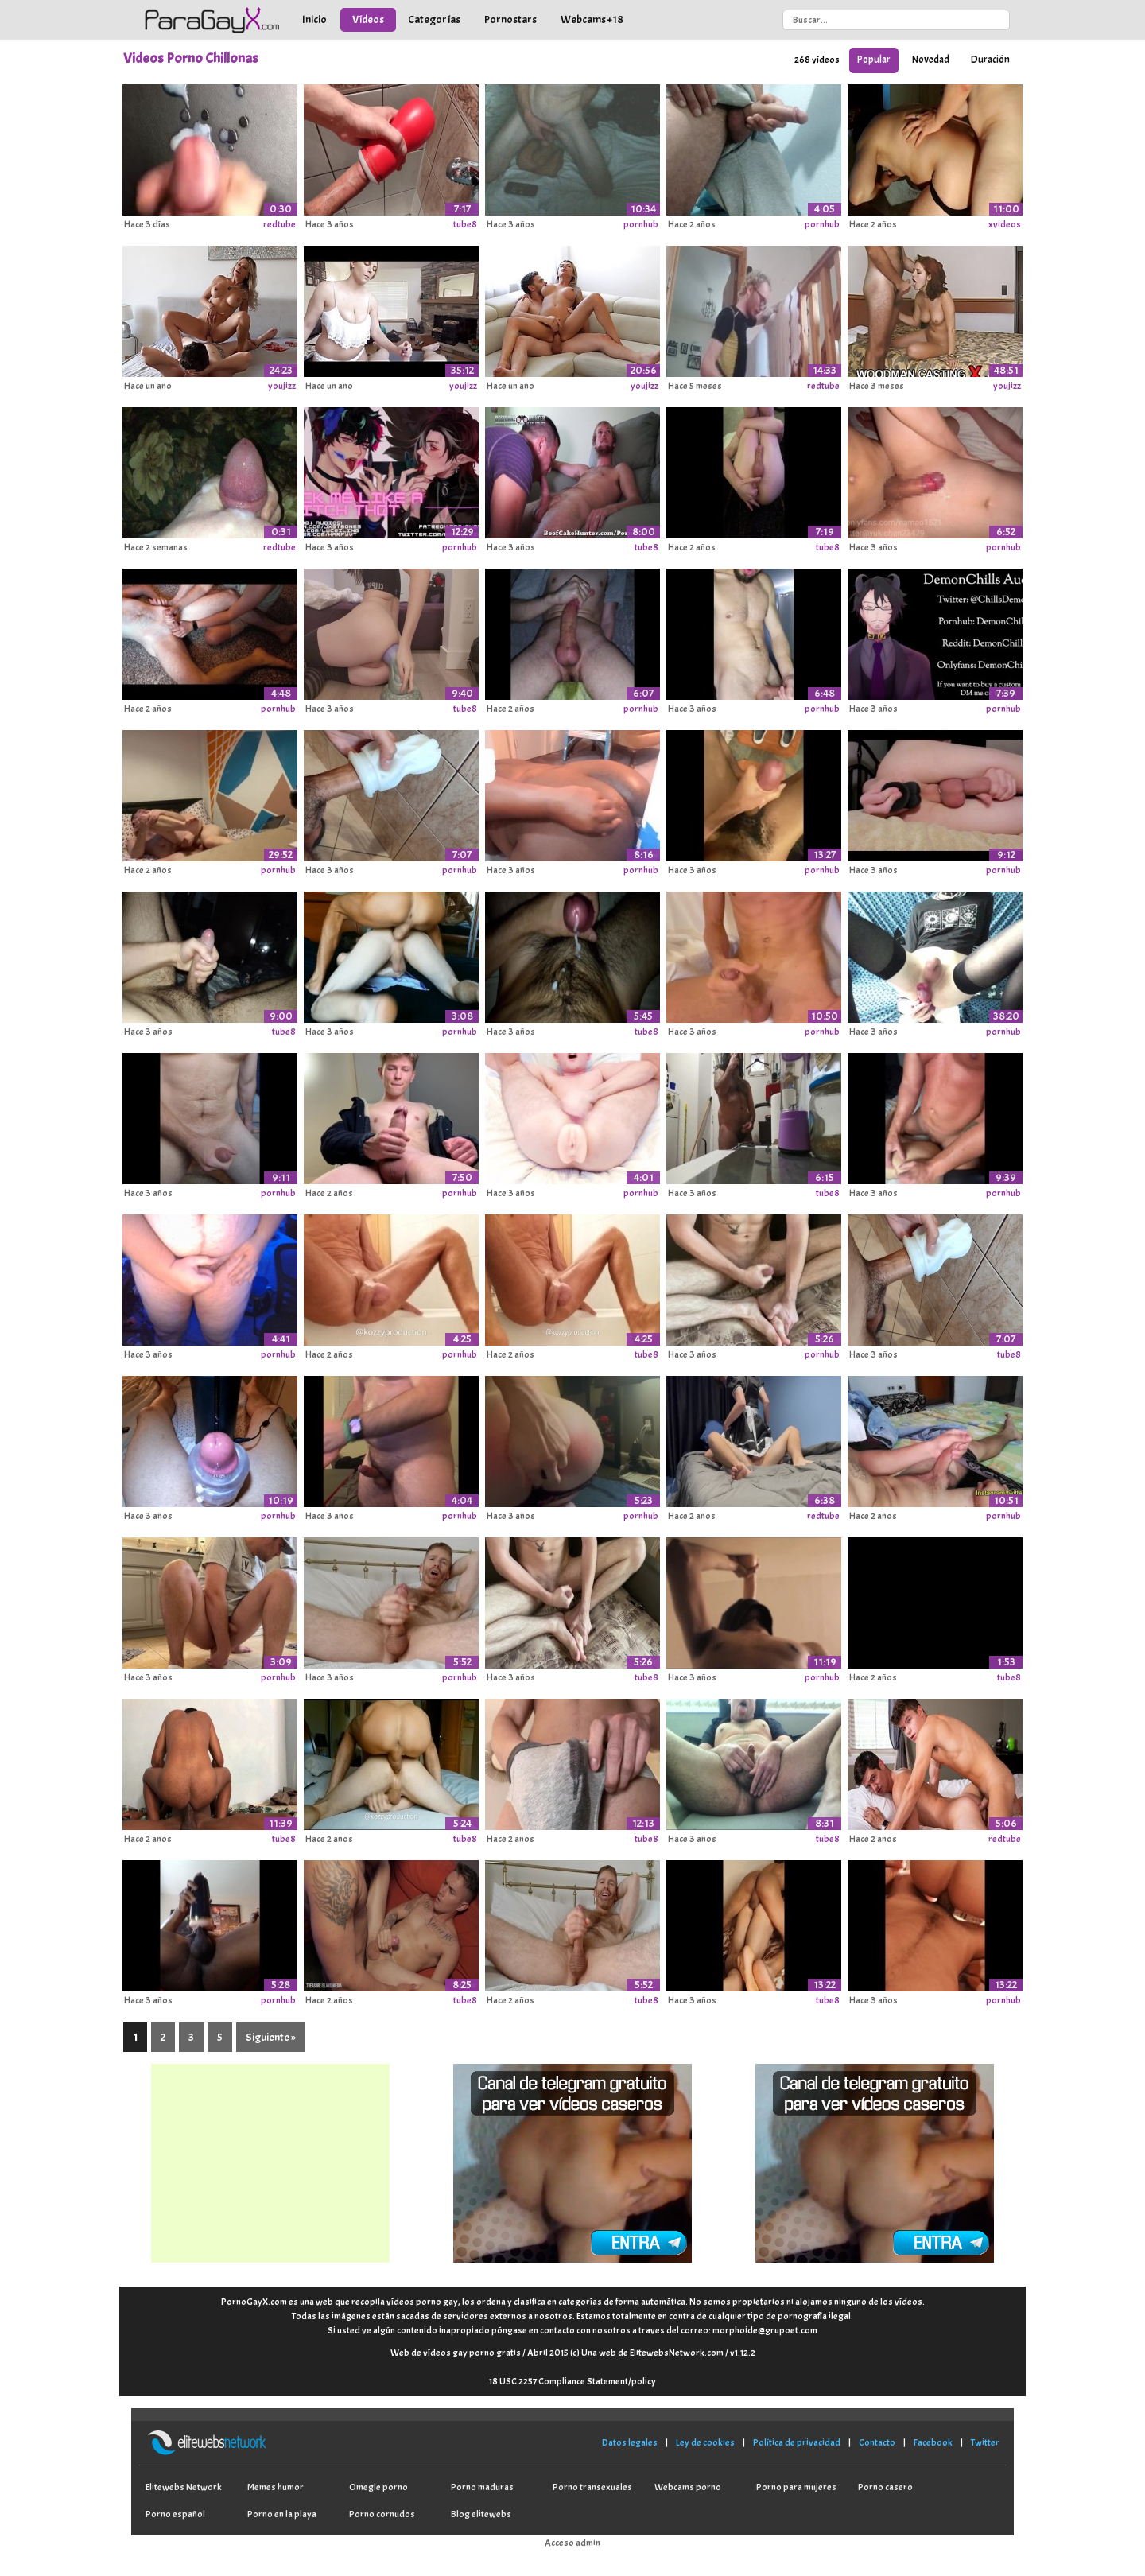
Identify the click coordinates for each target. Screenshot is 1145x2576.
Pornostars (510, 19)
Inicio (314, 19)
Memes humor (275, 2487)
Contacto (877, 2442)
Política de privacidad (796, 2442)
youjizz (282, 385)
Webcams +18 (592, 19)
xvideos (1004, 224)
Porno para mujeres (796, 2487)
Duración (990, 59)
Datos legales (630, 2442)
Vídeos (368, 19)
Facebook (933, 2442)
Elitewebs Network (184, 2487)
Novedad (930, 59)
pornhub (640, 224)
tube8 (465, 224)
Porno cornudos (382, 2514)
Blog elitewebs (481, 2514)
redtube (279, 224)
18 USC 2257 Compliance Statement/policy (572, 2381)
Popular (874, 59)
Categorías (434, 19)
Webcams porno (687, 2487)
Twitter (985, 2442)
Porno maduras (482, 2487)
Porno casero (885, 2487)
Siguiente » (271, 2037)
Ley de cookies (705, 2442)
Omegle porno (378, 2487)
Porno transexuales (592, 2487)
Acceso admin (572, 2542)
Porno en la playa (281, 2514)
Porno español (175, 2514)
